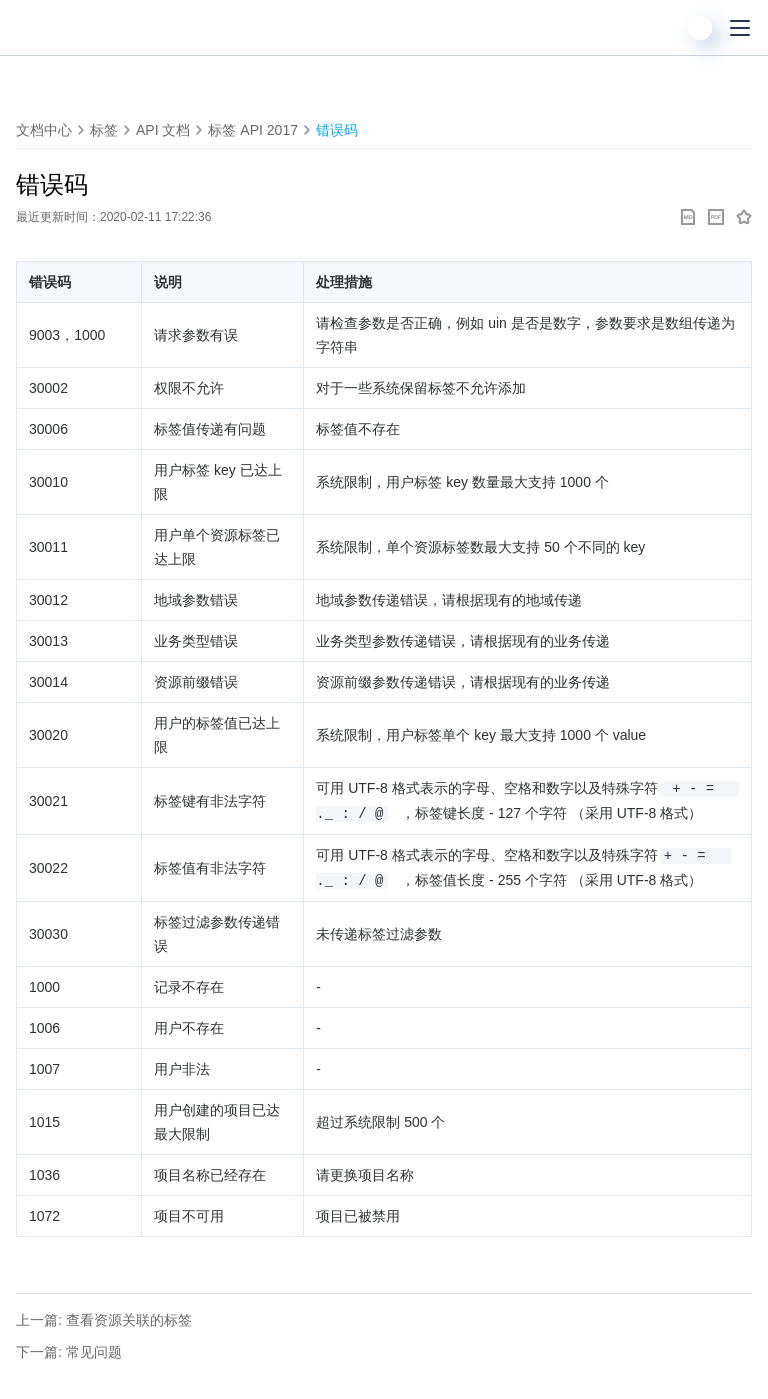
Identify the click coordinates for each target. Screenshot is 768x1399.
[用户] (700, 28)
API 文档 (163, 130)
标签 (104, 130)
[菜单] (740, 28)
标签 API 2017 (253, 130)
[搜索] (660, 28)
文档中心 (44, 130)
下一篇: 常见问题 (69, 1352)
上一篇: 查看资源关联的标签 (104, 1320)
